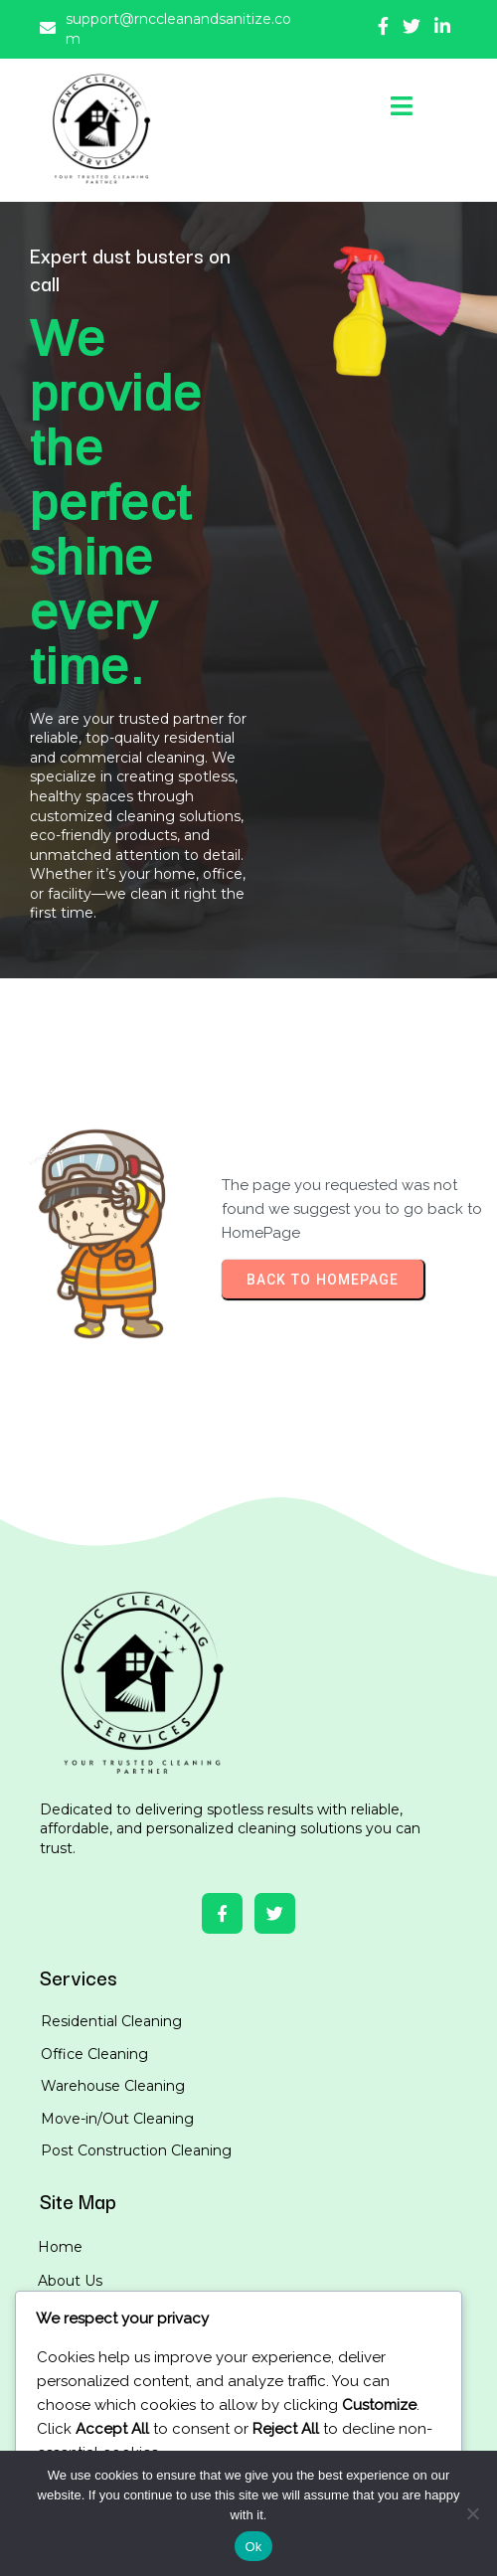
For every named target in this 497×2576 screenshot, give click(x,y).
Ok (253, 2546)
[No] (472, 2513)
